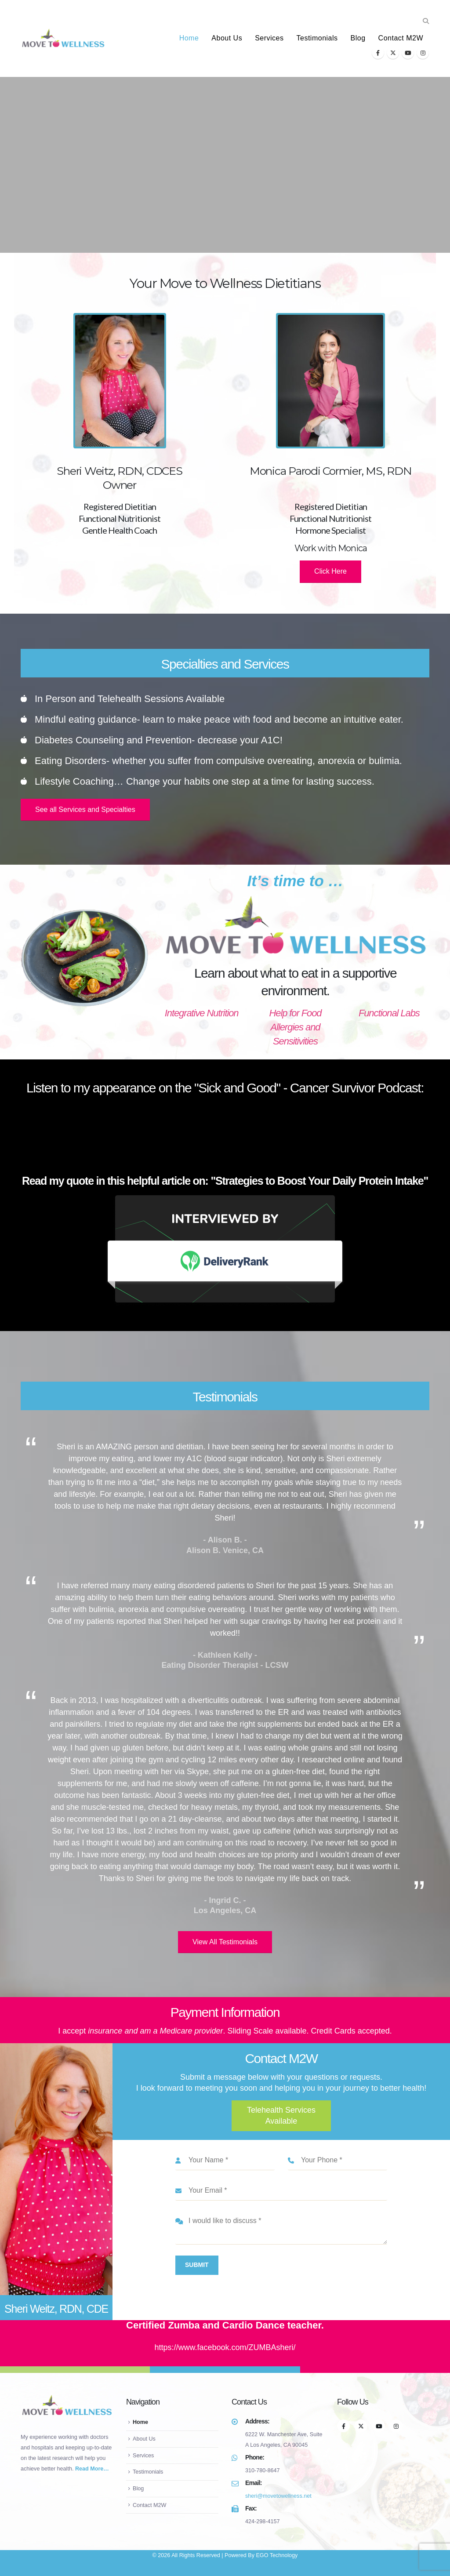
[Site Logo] (63, 38)
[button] (425, 21)
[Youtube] (408, 53)
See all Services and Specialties (85, 809)
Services (269, 38)
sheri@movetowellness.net (278, 2496)
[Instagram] (423, 53)
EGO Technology (277, 2555)
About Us (226, 38)
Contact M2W (400, 38)
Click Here (330, 571)
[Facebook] (378, 53)
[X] (393, 53)
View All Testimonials (225, 1942)
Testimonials (317, 38)
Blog (358, 38)
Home (189, 38)
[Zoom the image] (225, 1199)
